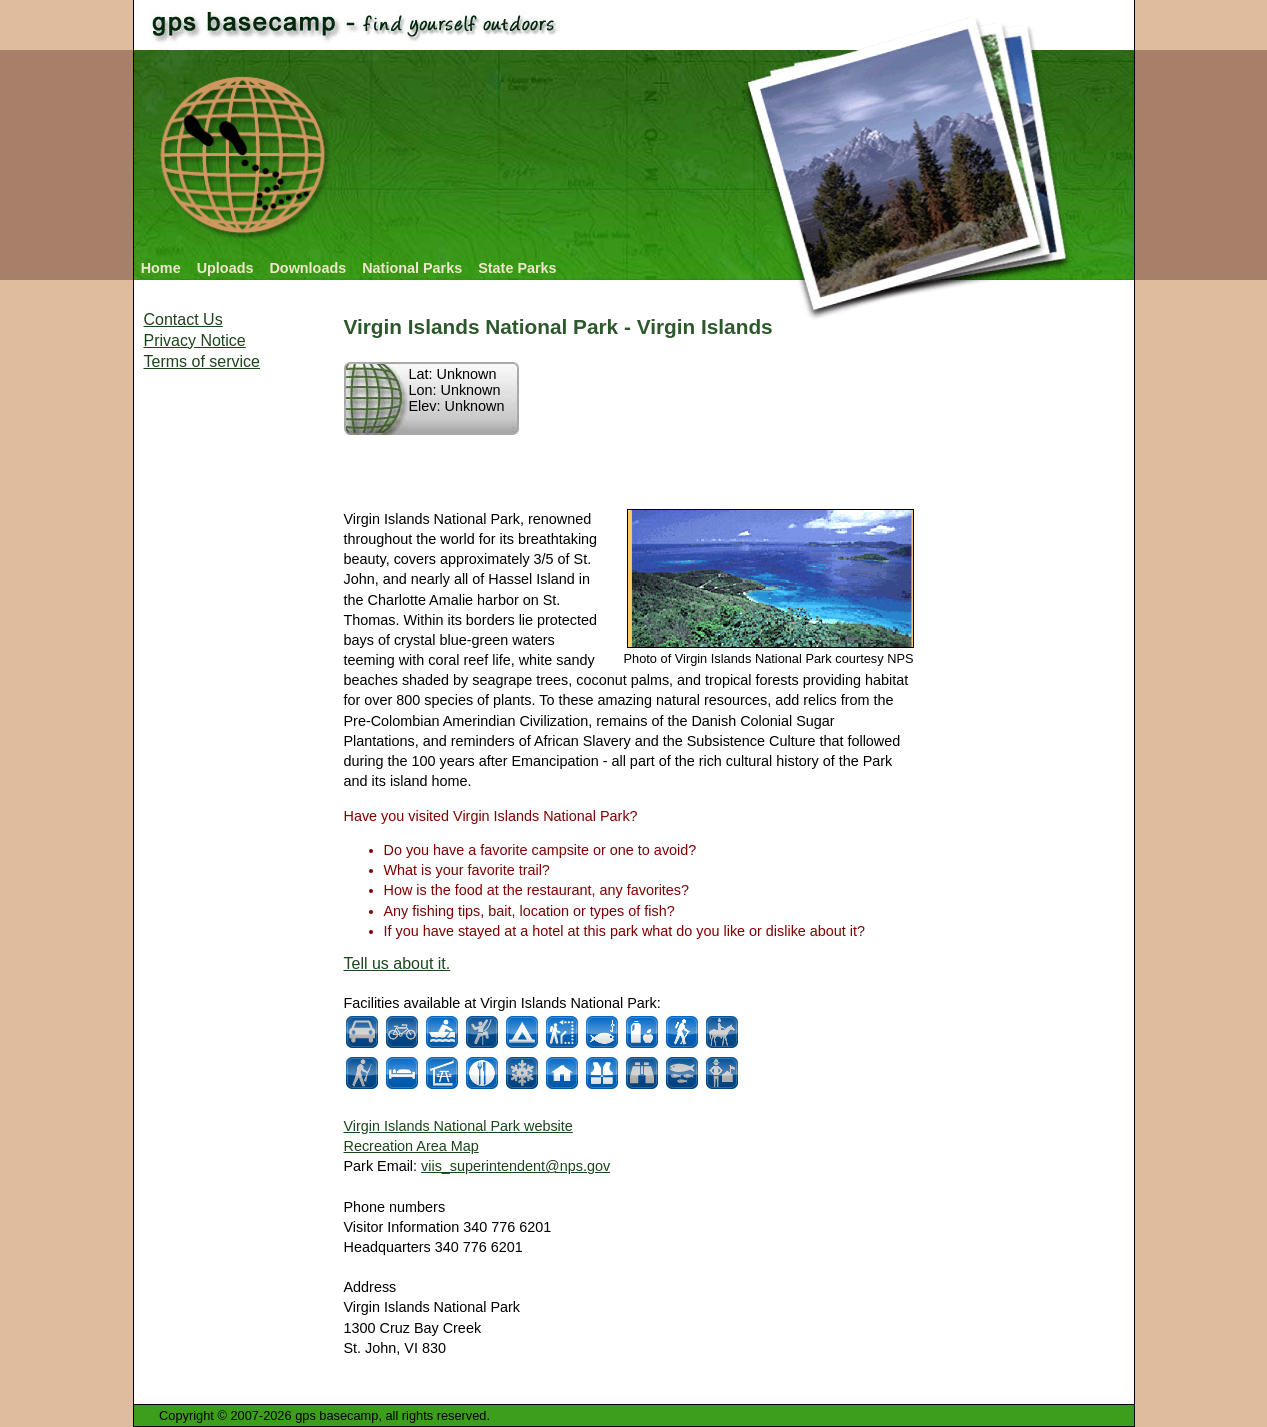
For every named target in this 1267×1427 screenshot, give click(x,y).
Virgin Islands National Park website (458, 1126)
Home (161, 268)
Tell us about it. (397, 963)
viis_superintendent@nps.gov (515, 1166)
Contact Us (183, 319)
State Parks (517, 268)
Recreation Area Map (411, 1146)
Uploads (225, 268)
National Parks (412, 268)
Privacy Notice (195, 340)
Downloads (307, 268)
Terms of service (202, 361)
